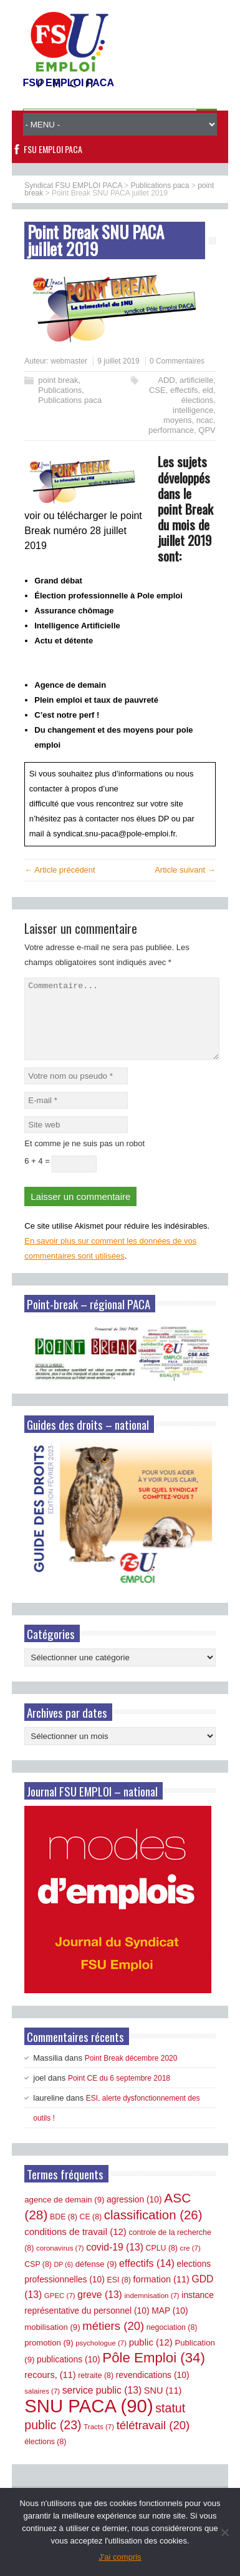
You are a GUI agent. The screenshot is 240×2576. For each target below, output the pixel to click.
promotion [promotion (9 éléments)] (48, 2357)
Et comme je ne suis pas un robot (84, 1158)
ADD (166, 380)
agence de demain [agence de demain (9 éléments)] (64, 2214)
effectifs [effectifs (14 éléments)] (147, 2278)
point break (58, 380)
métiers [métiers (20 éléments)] (113, 2340)
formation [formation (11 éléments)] (161, 2294)
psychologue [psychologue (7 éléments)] (101, 2358)
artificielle (196, 380)
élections (197, 400)
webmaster (68, 361)
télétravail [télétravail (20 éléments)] (153, 2440)
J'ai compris (119, 2557)
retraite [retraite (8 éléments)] (95, 2390)
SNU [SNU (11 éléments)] (163, 2405)
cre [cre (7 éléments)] (190, 2263)
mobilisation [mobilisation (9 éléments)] (52, 2342)
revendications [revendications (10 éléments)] (153, 2390)
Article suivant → (185, 869)
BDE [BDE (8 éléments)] (63, 2231)
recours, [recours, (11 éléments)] (49, 2390)
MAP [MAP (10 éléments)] (169, 2326)
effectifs (184, 390)
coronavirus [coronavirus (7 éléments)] (60, 2263)
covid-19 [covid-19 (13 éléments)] (114, 2262)
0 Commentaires (177, 361)
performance (171, 430)
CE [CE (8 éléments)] (91, 2231)
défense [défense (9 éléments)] (96, 2279)
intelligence (193, 410)
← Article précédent (59, 869)
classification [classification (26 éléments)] (153, 2230)
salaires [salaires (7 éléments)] (42, 2406)
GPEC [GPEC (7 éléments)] (59, 2310)
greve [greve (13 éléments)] (99, 2309)
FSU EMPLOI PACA (53, 149)
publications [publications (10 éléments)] (68, 2374)
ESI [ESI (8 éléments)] (119, 2295)
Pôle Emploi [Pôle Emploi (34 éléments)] (153, 2372)
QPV (206, 430)
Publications (60, 390)
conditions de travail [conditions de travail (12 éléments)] (75, 2246)
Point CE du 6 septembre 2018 (119, 2093)
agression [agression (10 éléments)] (134, 2214)
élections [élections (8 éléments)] (45, 2456)
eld (208, 390)
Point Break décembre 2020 (131, 2073)
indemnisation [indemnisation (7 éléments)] (151, 2310)
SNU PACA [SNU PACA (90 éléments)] (88, 2420)
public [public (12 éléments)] (151, 2357)
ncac (204, 420)
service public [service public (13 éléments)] (102, 2405)
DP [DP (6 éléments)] (64, 2279)
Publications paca (70, 400)
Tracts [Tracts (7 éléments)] (99, 2441)
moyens (177, 420)
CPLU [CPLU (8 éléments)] (162, 2263)
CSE (157, 390)
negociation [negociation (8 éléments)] (172, 2342)
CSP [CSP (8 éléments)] (38, 2279)
